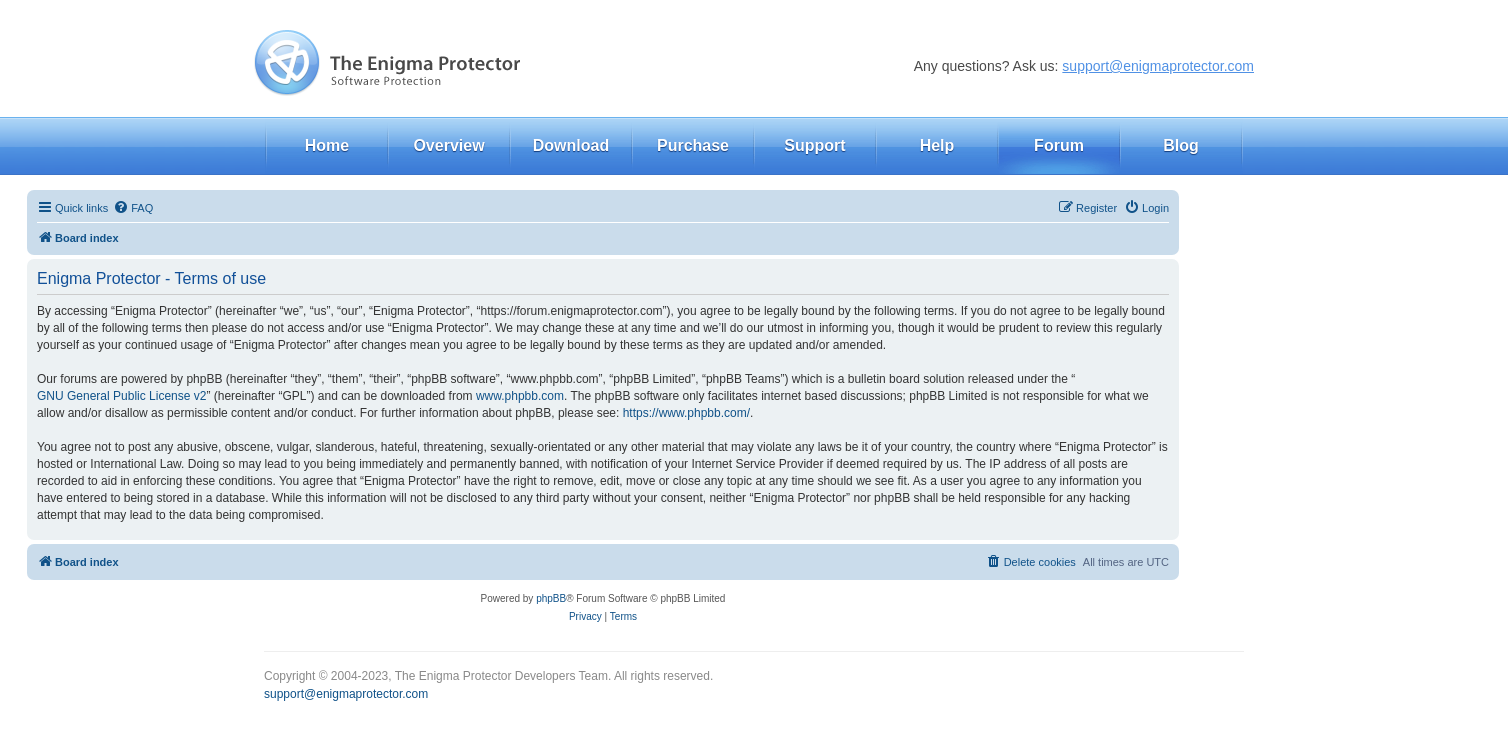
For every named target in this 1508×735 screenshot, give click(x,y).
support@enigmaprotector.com (1158, 66)
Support (814, 145)
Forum (1059, 145)
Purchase (693, 145)
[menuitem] (133, 208)
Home (327, 145)
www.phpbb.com (520, 396)
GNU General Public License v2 (121, 396)
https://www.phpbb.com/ (686, 413)
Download (571, 145)
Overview (448, 145)
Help (937, 145)
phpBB (551, 598)
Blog (1181, 145)
